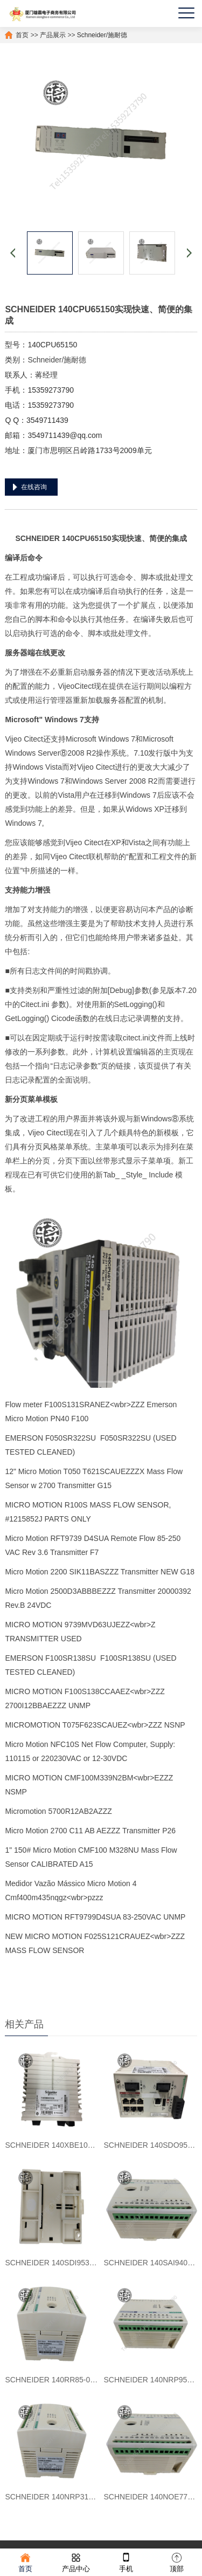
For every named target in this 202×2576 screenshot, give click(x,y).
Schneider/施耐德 (102, 35)
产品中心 (76, 2562)
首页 (22, 35)
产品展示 (53, 35)
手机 (126, 2562)
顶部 (177, 2562)
